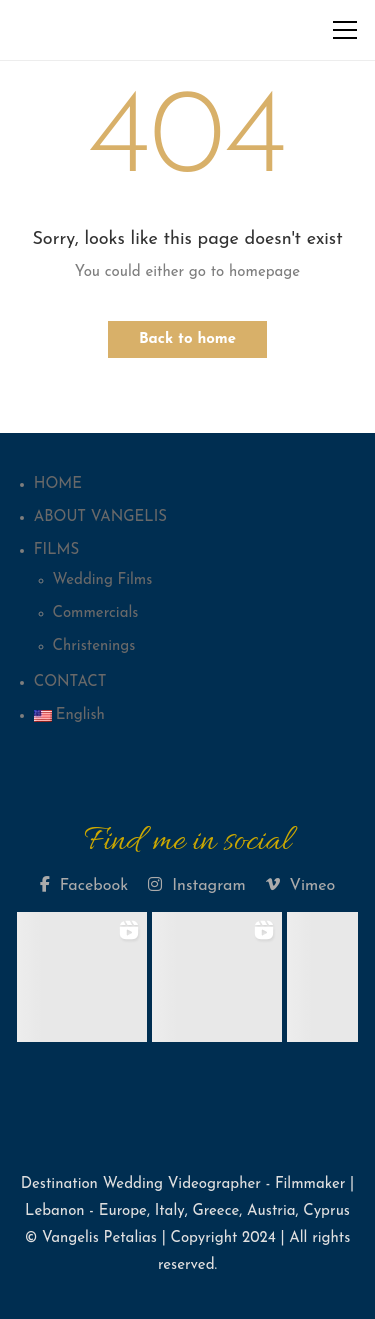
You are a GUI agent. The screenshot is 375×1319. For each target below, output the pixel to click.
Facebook (84, 885)
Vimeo (301, 885)
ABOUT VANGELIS (100, 517)
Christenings (94, 646)
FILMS (56, 550)
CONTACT (70, 682)
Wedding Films (103, 580)
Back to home (187, 339)
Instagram (196, 885)
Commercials (96, 613)
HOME (58, 484)
